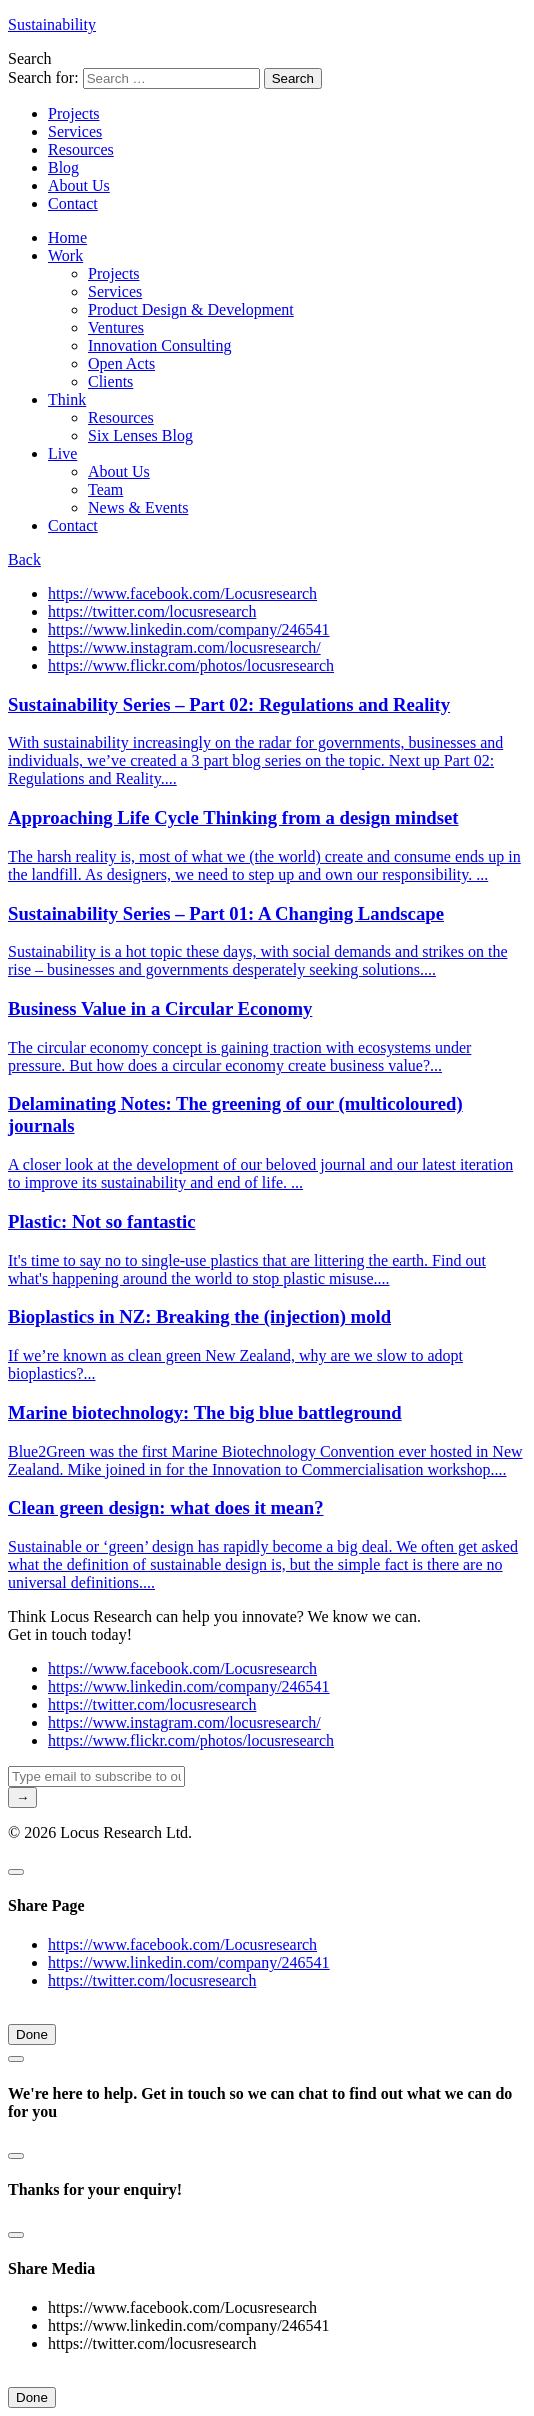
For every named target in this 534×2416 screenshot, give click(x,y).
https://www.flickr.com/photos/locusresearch (191, 665)
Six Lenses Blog (140, 435)
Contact (73, 203)
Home (67, 237)
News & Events (138, 507)
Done (32, 2034)
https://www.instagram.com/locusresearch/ (184, 647)
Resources (81, 149)
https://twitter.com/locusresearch (152, 611)
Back (24, 559)
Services (75, 131)
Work (65, 255)
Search (30, 58)
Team (105, 489)
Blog (63, 167)
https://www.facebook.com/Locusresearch (182, 593)
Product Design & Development (191, 309)
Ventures (116, 327)
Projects (74, 113)
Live (62, 453)
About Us (79, 185)
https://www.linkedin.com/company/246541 (189, 629)
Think (67, 399)
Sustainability (52, 24)
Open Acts (121, 363)
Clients (110, 381)
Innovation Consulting (160, 345)
